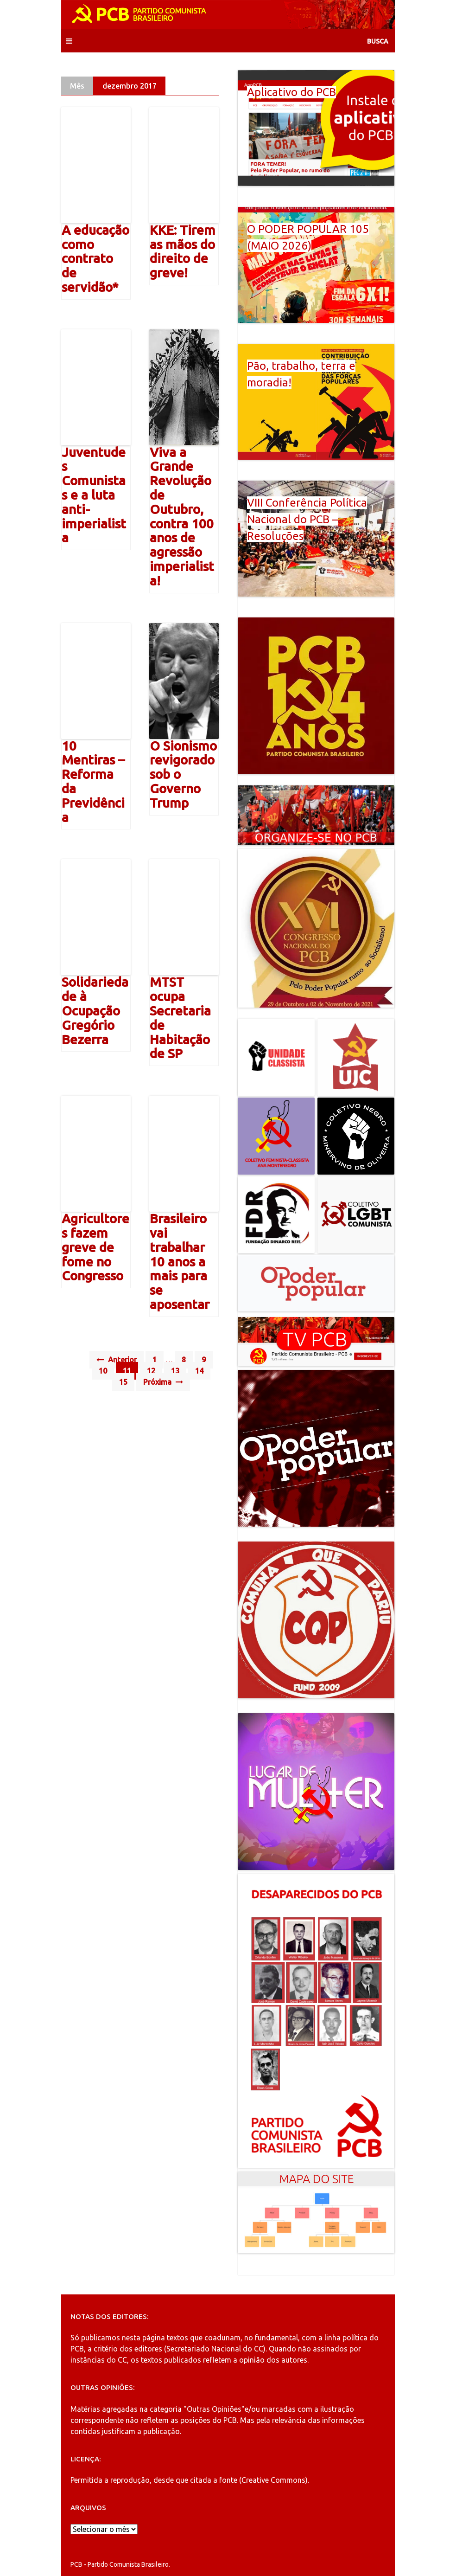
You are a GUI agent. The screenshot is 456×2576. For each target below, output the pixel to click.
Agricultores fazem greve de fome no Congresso (95, 1247)
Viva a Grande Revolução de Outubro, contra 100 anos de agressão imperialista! (182, 516)
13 (175, 1371)
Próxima (163, 1382)
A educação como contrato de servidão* (95, 258)
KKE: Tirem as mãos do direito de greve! (182, 251)
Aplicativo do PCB (291, 92)
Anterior (116, 1359)
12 (151, 1371)
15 (123, 1382)
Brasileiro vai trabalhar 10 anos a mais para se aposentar (179, 1261)
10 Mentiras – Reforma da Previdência (93, 781)
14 (199, 1371)
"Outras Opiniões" (214, 2409)
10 (103, 1371)
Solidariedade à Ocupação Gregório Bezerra (95, 1010)
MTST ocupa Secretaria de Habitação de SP (180, 1017)
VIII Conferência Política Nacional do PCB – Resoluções (307, 519)
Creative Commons (273, 2480)
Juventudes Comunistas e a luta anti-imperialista (94, 495)
